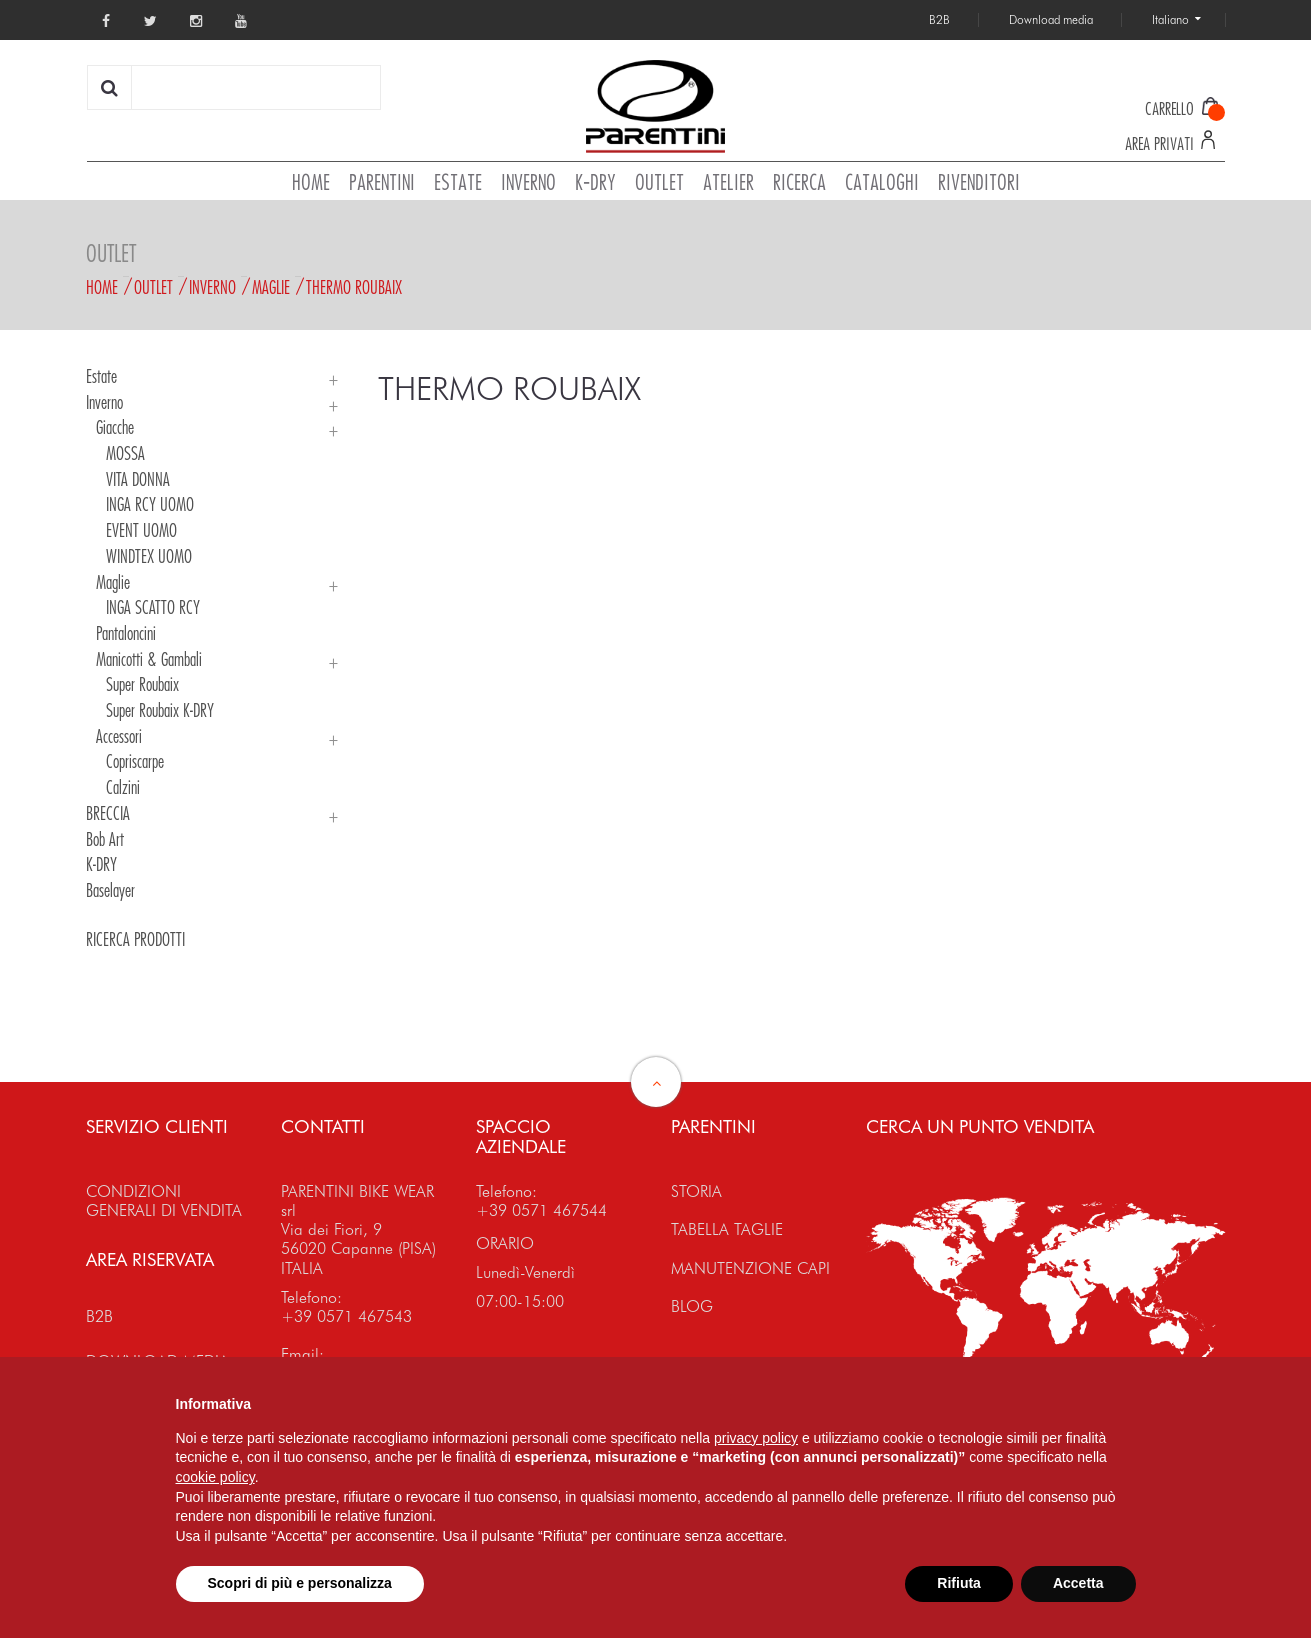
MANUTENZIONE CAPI (750, 1268)
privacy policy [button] (756, 1438)
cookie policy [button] (215, 1477)
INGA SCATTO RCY (153, 607)
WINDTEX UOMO (149, 556)
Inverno (212, 287)
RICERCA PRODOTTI (135, 939)
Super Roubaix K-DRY (160, 710)
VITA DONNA (138, 479)
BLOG (692, 1306)
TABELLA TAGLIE (727, 1229)
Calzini (123, 787)
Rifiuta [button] (959, 1583)
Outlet (153, 287)
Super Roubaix (142, 684)
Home (102, 287)
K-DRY (101, 864)
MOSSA (125, 453)
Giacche (115, 427)
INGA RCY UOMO (150, 504)
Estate (101, 376)
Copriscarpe (135, 761)
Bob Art (105, 839)
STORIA (696, 1191)
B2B (99, 1316)
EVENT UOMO (141, 530)
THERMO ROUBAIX (354, 287)
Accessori (119, 736)
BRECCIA (108, 813)
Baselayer (110, 890)
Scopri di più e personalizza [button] (300, 1583)
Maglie (271, 287)
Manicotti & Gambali (149, 659)
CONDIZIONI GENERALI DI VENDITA (164, 1201)
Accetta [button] (1078, 1583)
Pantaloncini (126, 633)
